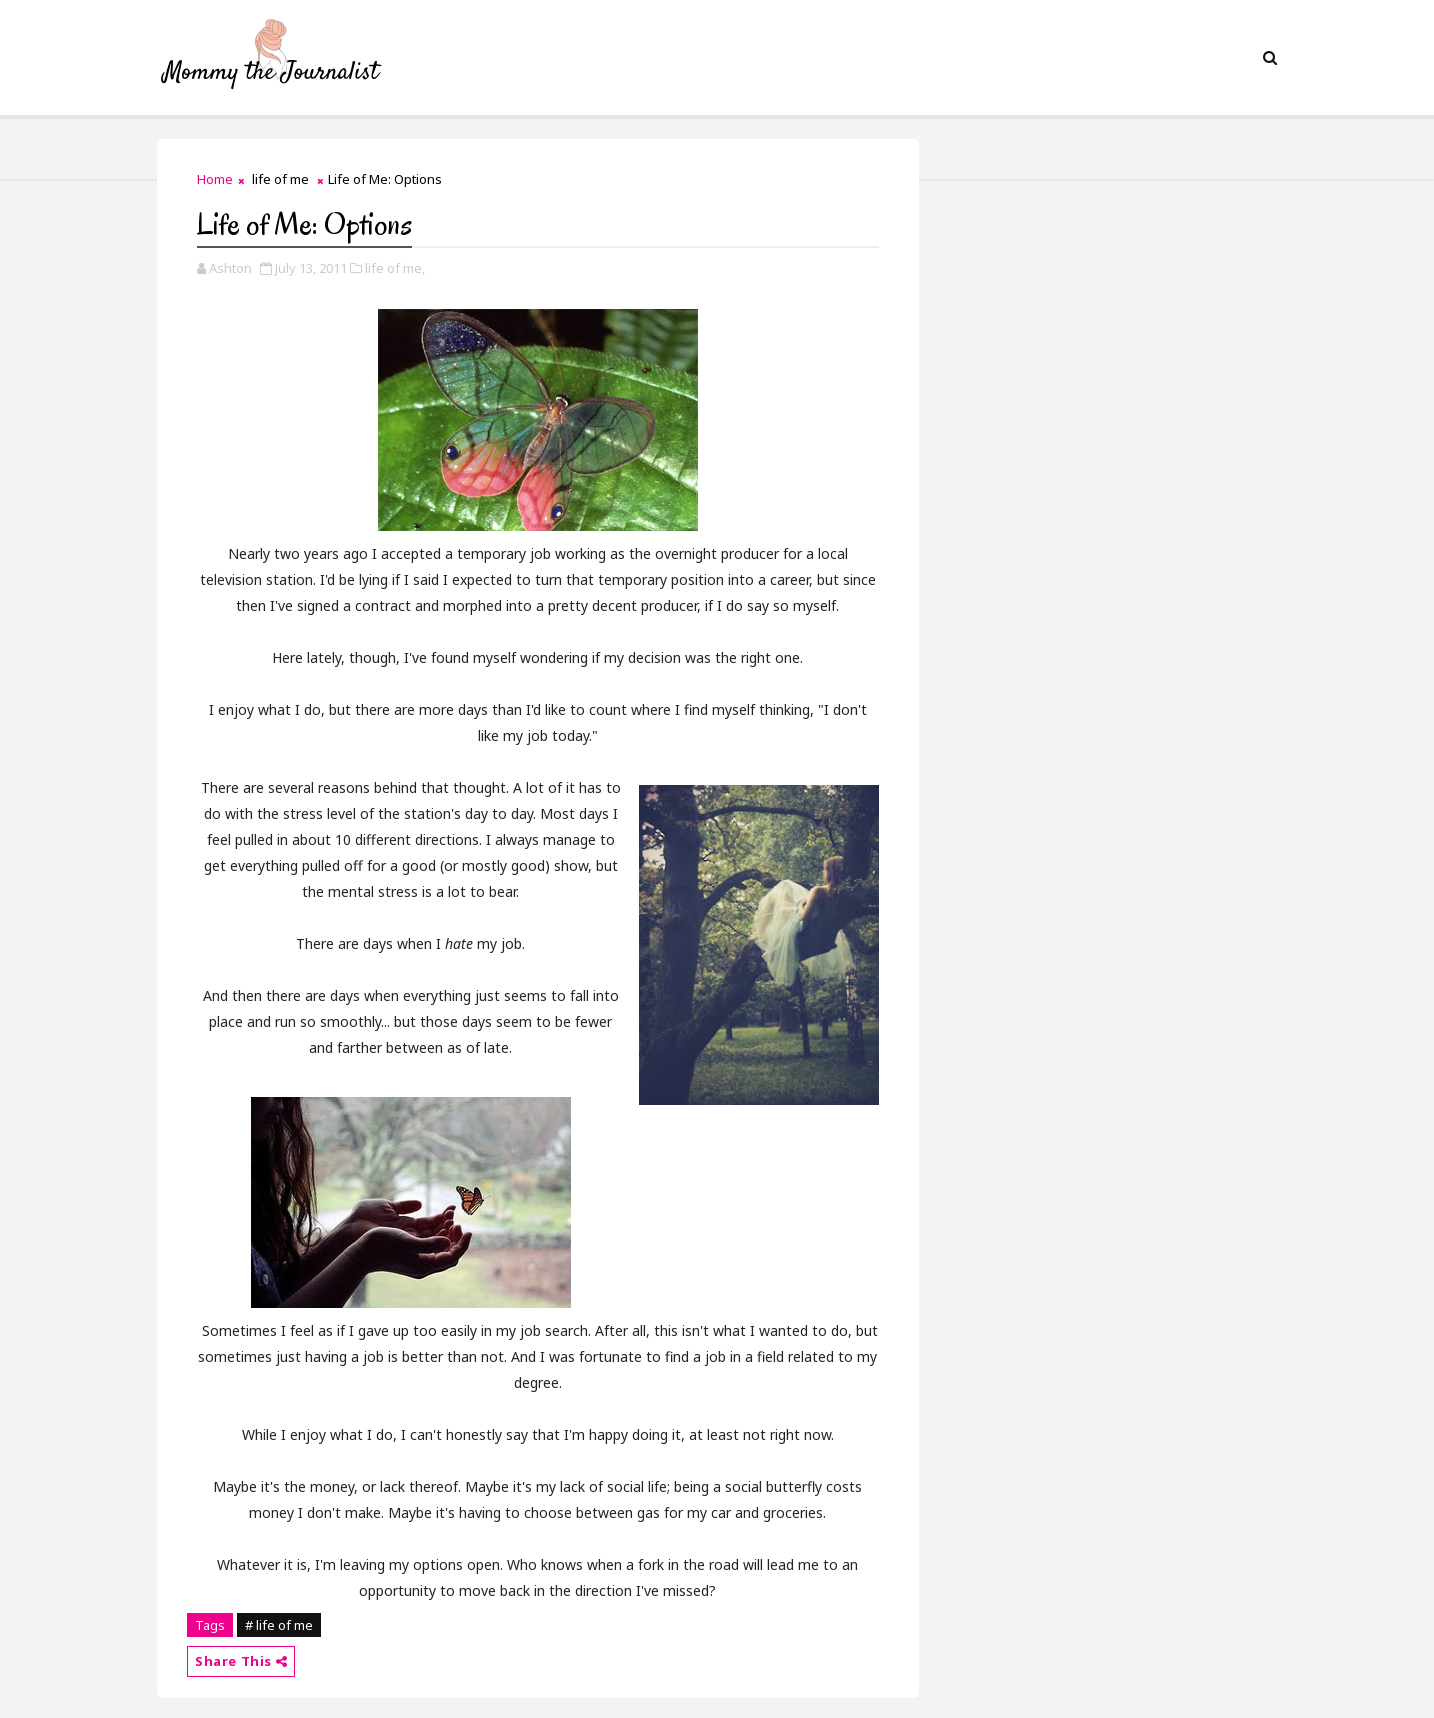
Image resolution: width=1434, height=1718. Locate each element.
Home (215, 179)
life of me (280, 179)
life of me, (395, 268)
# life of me (279, 1625)
